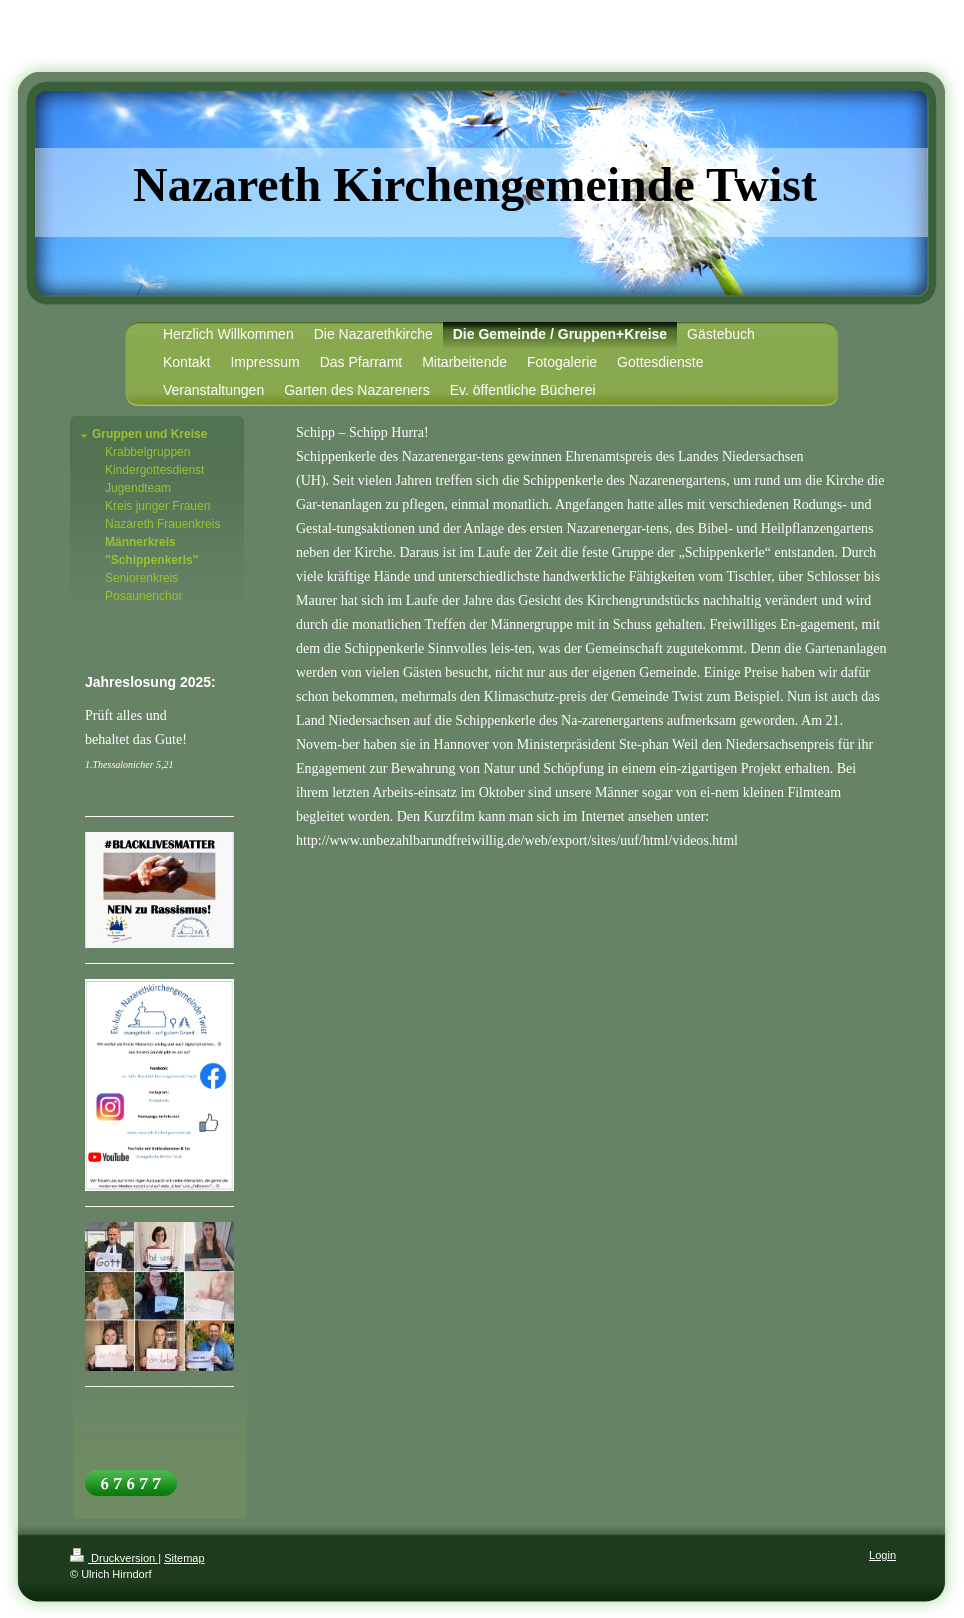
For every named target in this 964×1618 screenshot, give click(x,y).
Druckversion (114, 1558)
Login (882, 1555)
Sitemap (184, 1558)
